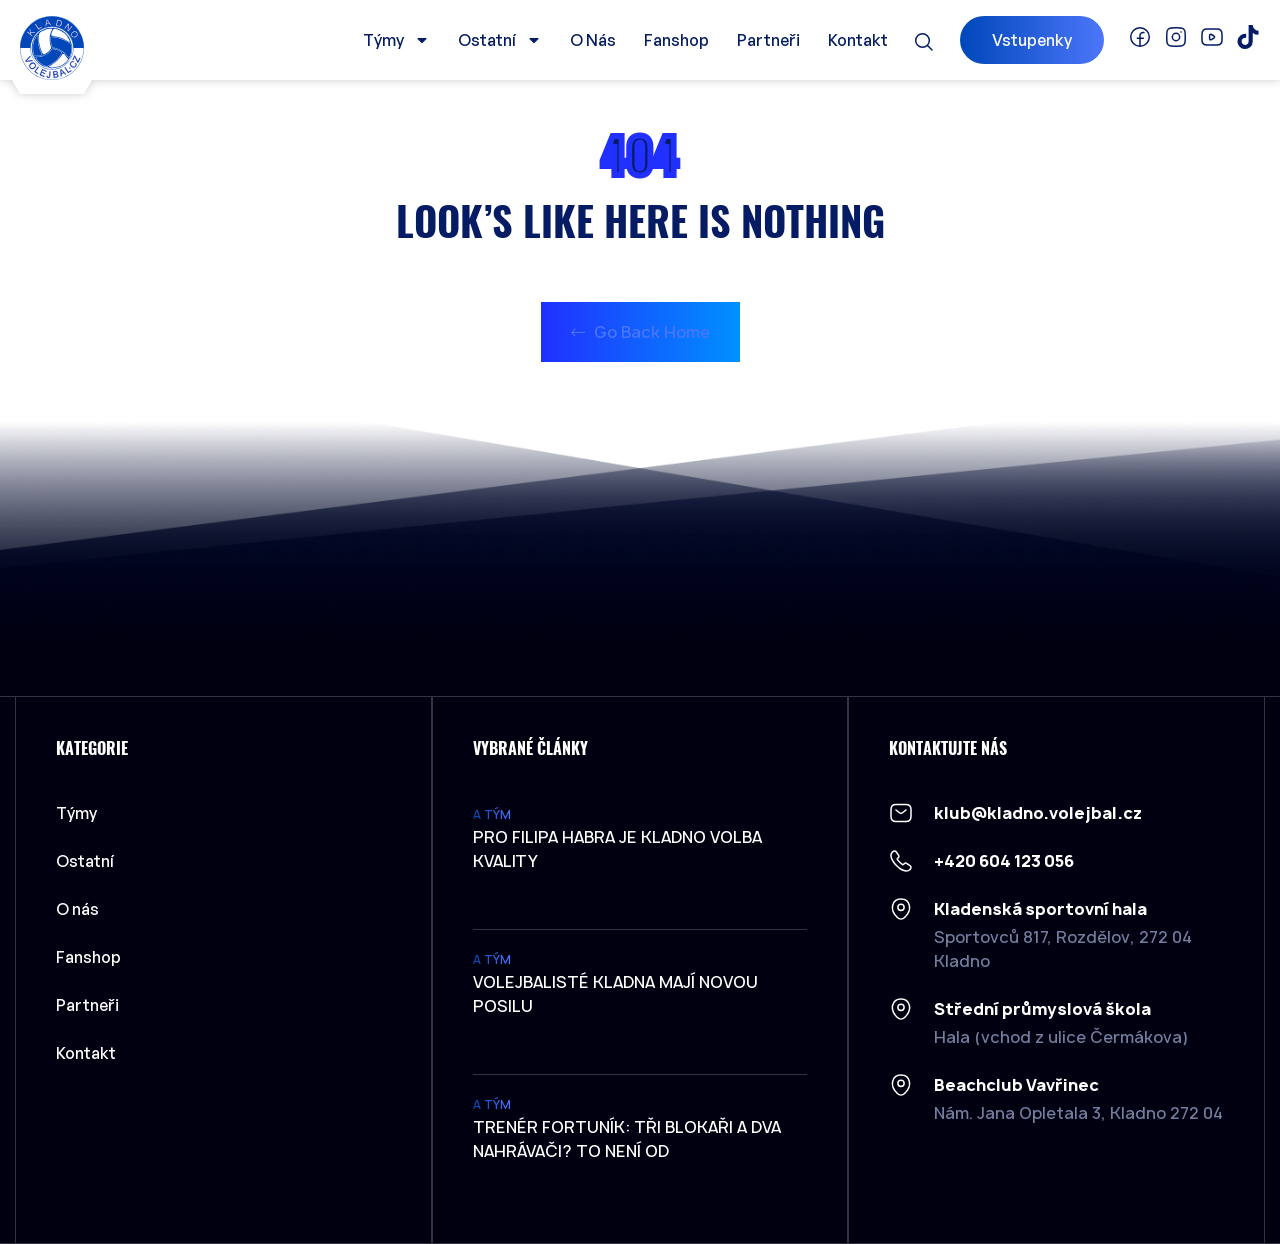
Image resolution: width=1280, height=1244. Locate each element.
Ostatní (500, 40)
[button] (924, 42)
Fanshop (676, 40)
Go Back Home (640, 332)
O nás (593, 40)
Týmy (396, 40)
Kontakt (858, 40)
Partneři (768, 40)
